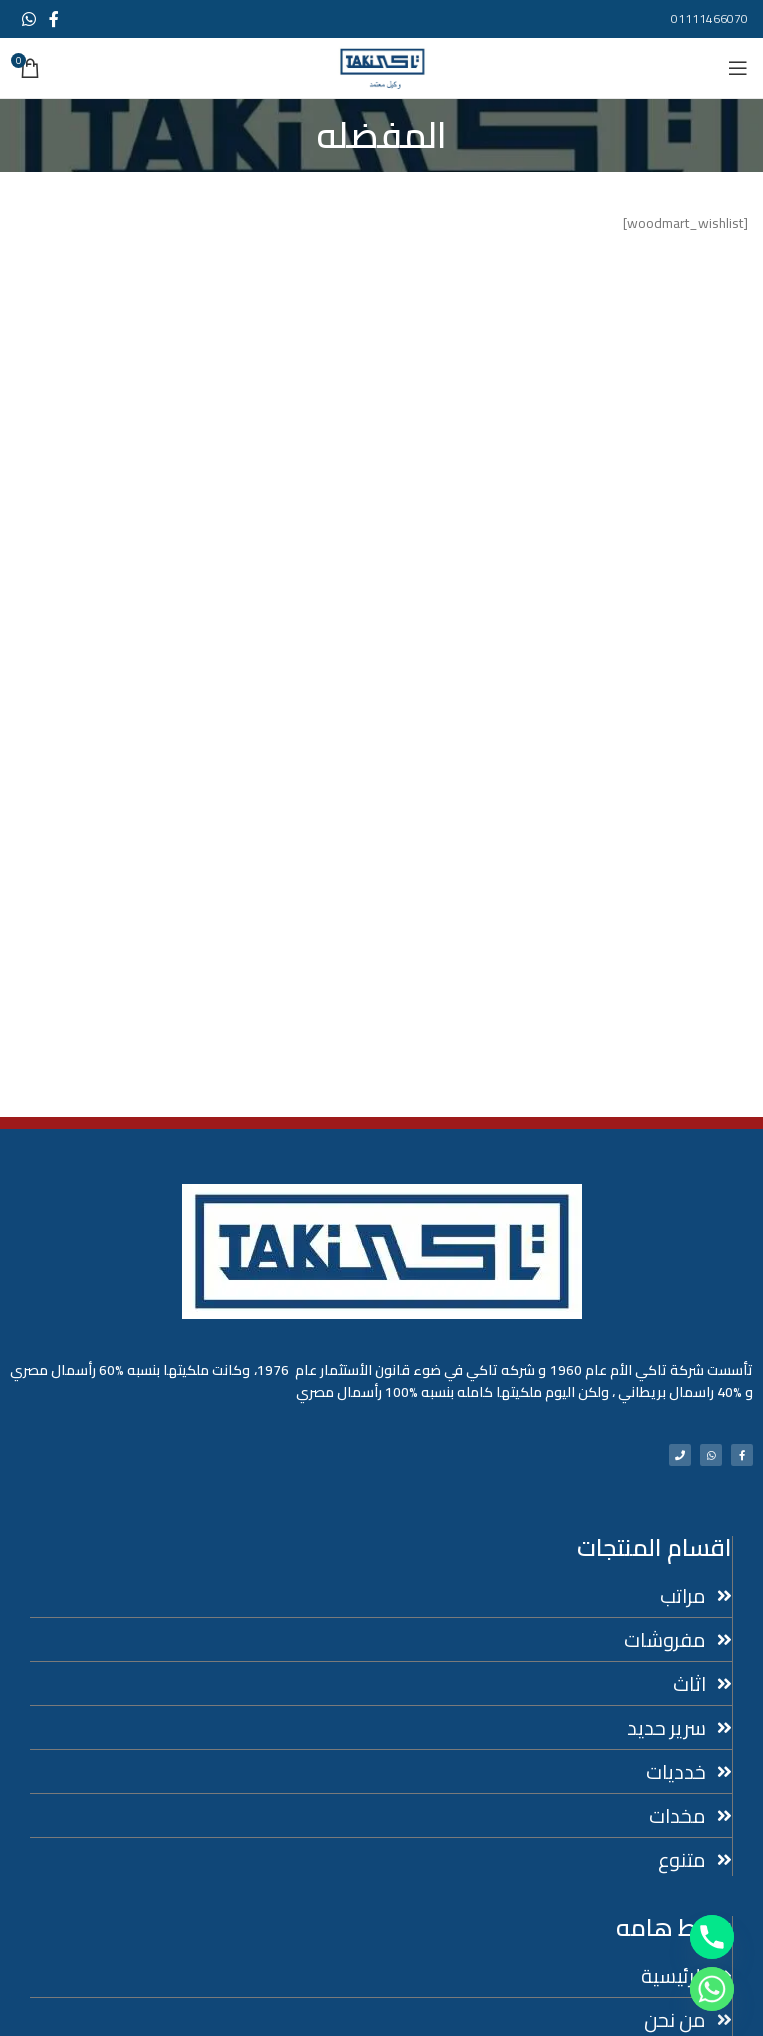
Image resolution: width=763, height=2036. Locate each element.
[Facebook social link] (53, 19)
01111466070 (709, 18)
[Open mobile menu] (738, 68)
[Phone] (712, 1937)
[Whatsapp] (712, 1989)
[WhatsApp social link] (28, 19)
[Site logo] (382, 67)
